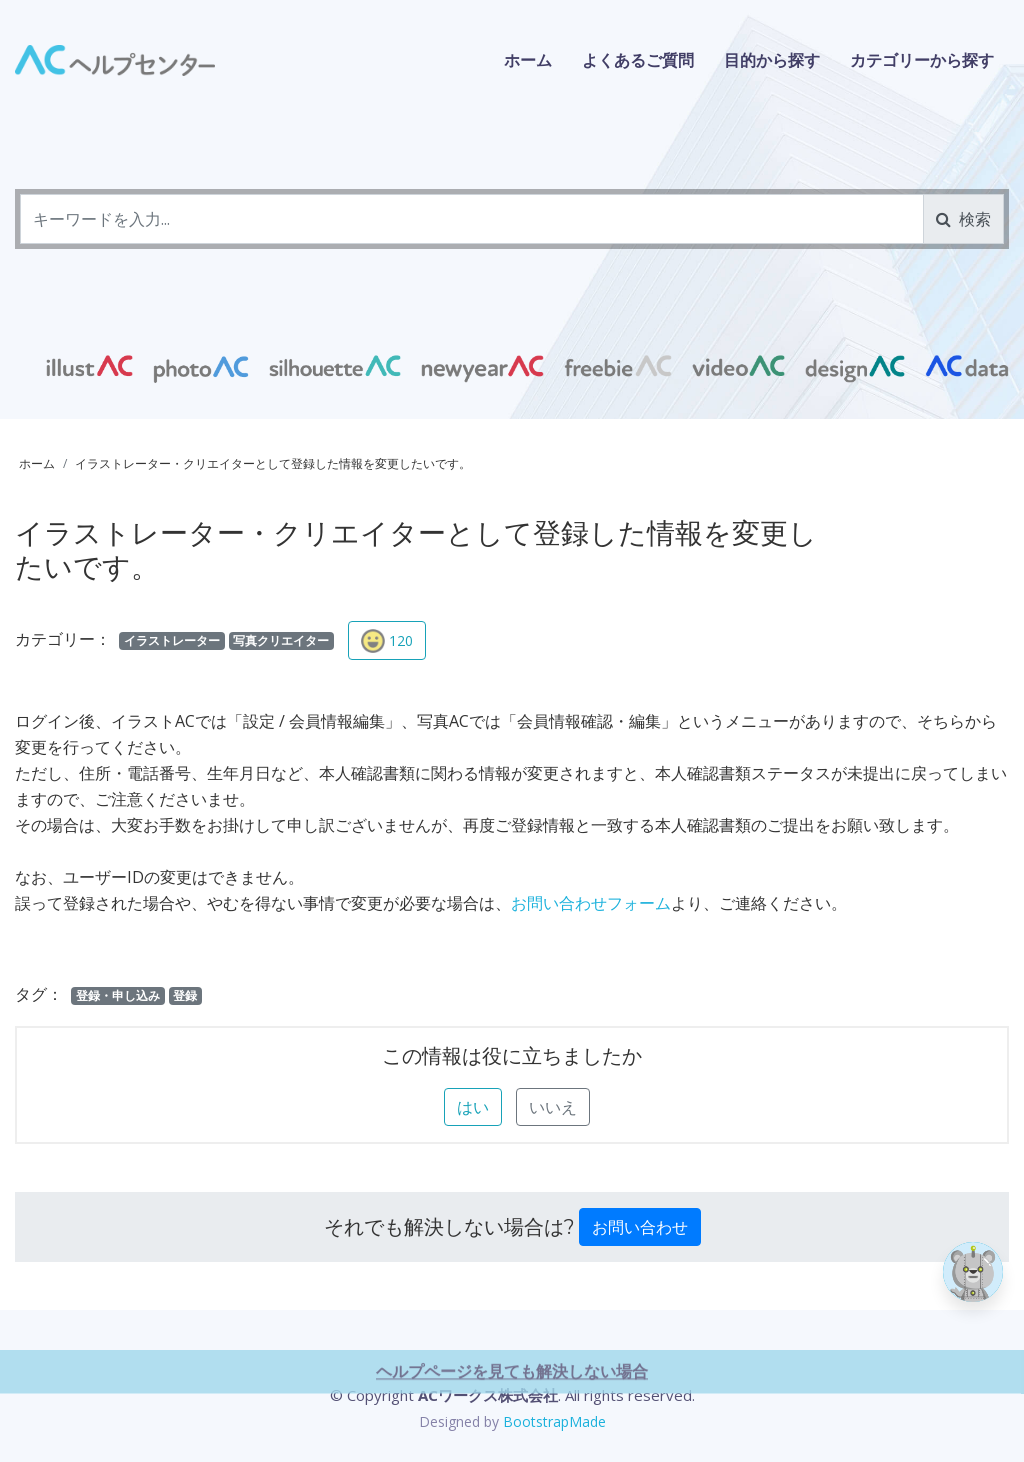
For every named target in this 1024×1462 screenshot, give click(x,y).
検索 (963, 219)
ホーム (528, 60)
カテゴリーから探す (922, 60)
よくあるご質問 (638, 60)
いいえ (553, 1107)
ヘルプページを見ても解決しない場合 (512, 1443)
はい (473, 1107)
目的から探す (772, 60)
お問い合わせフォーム (591, 903)
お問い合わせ (640, 1227)
